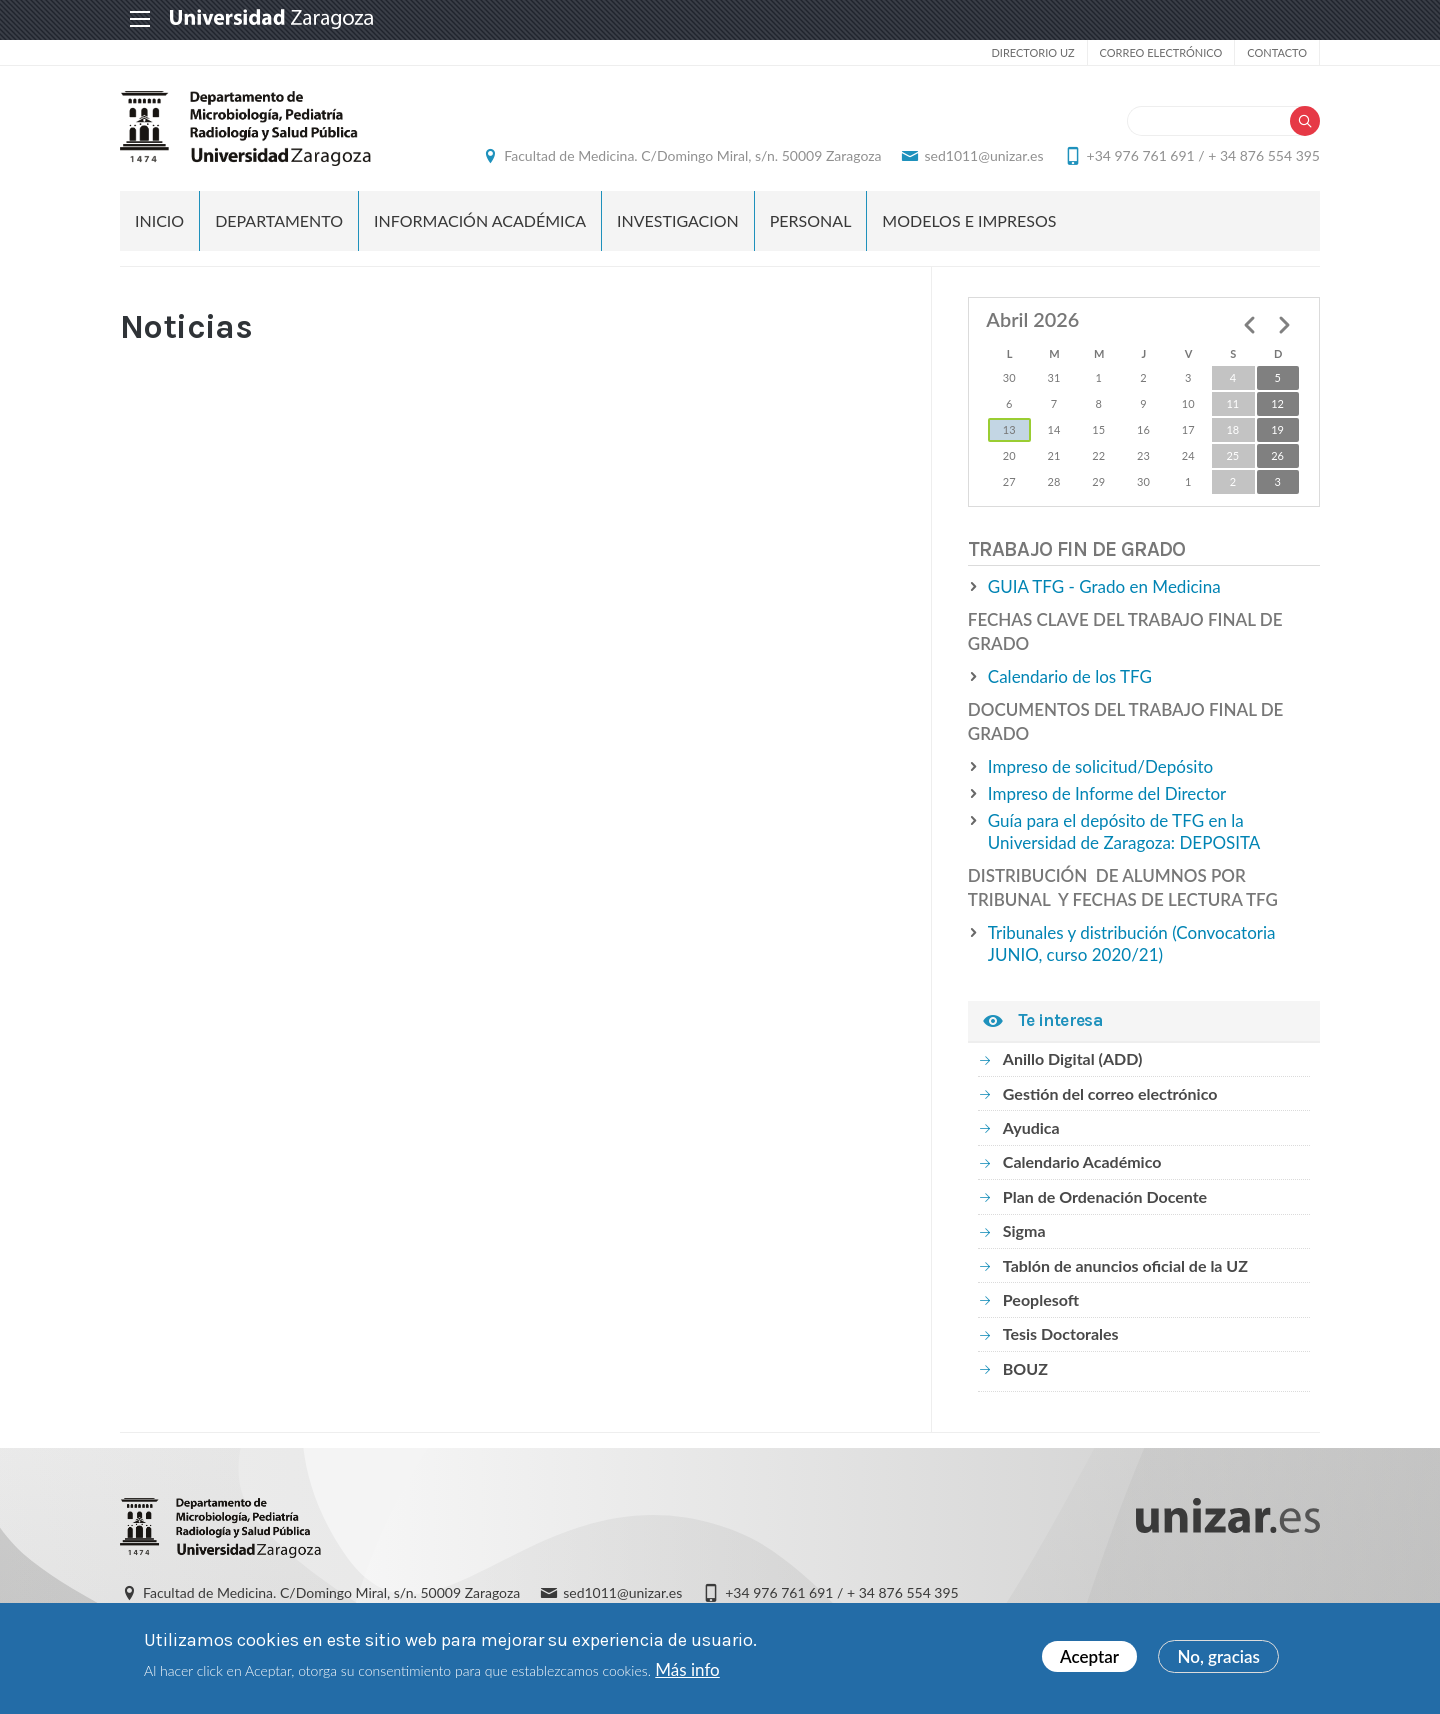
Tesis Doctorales (1061, 1333)
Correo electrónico (1161, 52)
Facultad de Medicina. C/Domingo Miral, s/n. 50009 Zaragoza (692, 155)
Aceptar (1089, 1656)
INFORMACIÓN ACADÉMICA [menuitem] (480, 220)
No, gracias (1218, 1656)
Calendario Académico (1082, 1161)
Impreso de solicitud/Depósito (1100, 766)
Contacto (1277, 52)
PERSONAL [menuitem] (811, 220)
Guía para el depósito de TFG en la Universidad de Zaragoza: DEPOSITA (1124, 831)
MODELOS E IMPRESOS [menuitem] (969, 220)
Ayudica (1031, 1127)
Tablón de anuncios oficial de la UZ (1125, 1265)
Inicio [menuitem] (159, 220)
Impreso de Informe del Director (1107, 793)
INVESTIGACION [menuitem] (678, 220)
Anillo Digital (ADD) (1073, 1058)
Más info (687, 1669)
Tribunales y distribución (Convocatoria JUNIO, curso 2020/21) (1132, 943)
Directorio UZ (1032, 52)
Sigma (1024, 1230)
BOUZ (1025, 1368)
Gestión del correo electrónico (1110, 1093)
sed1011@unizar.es (983, 155)
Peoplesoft (1041, 1299)
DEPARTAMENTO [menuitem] (279, 220)
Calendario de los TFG (1070, 676)
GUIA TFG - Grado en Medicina (1104, 586)
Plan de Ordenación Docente (1105, 1196)
